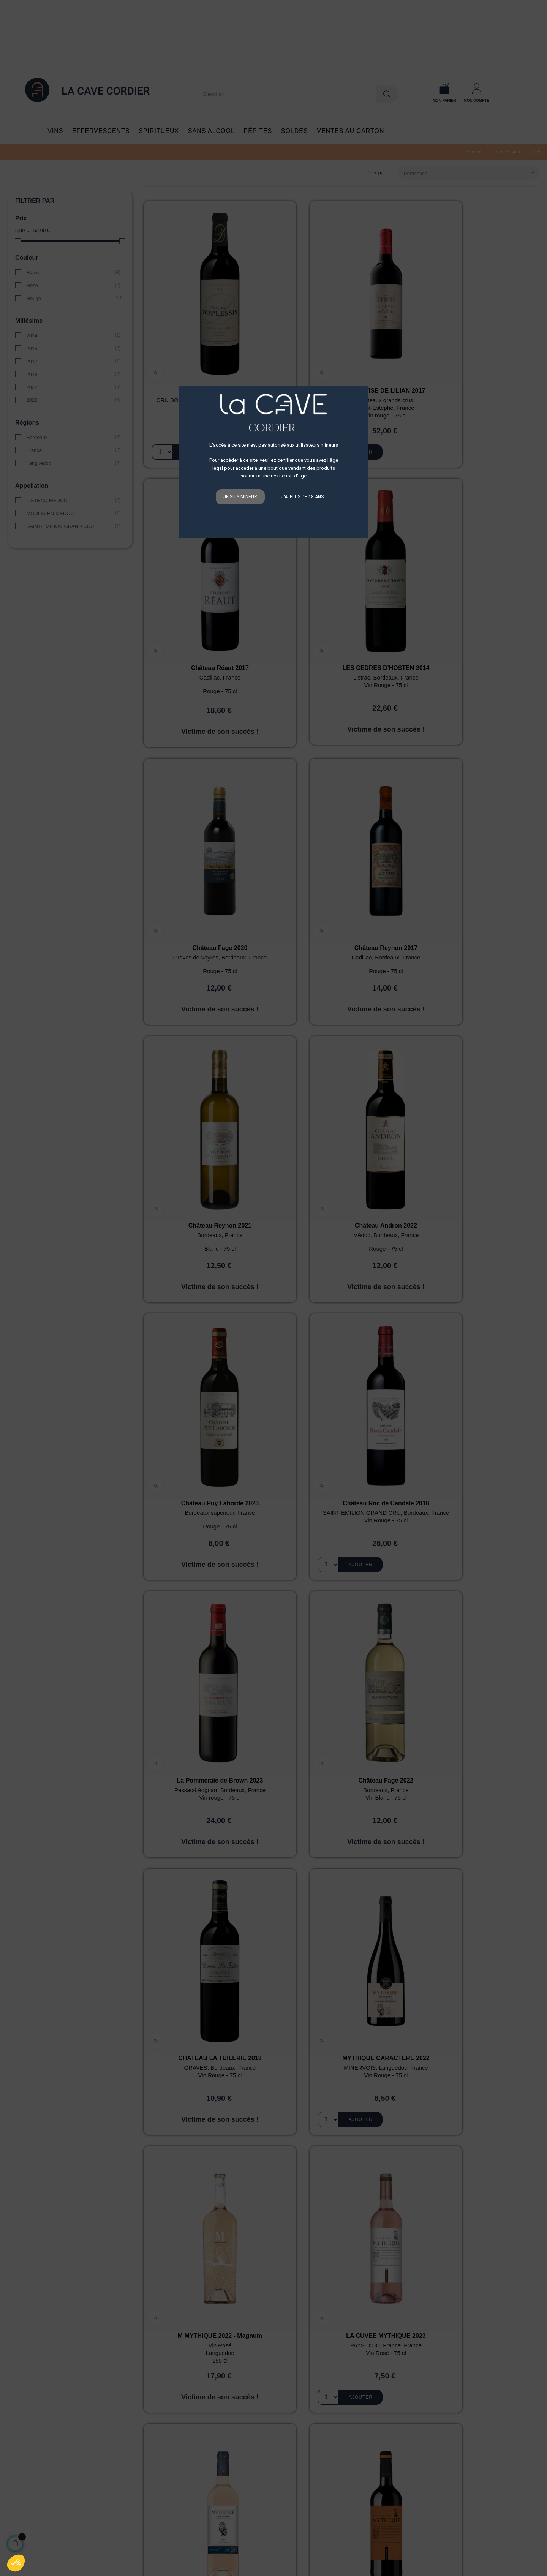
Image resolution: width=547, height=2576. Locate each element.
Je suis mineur (240, 496)
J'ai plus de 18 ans (302, 496)
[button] (16, 2563)
